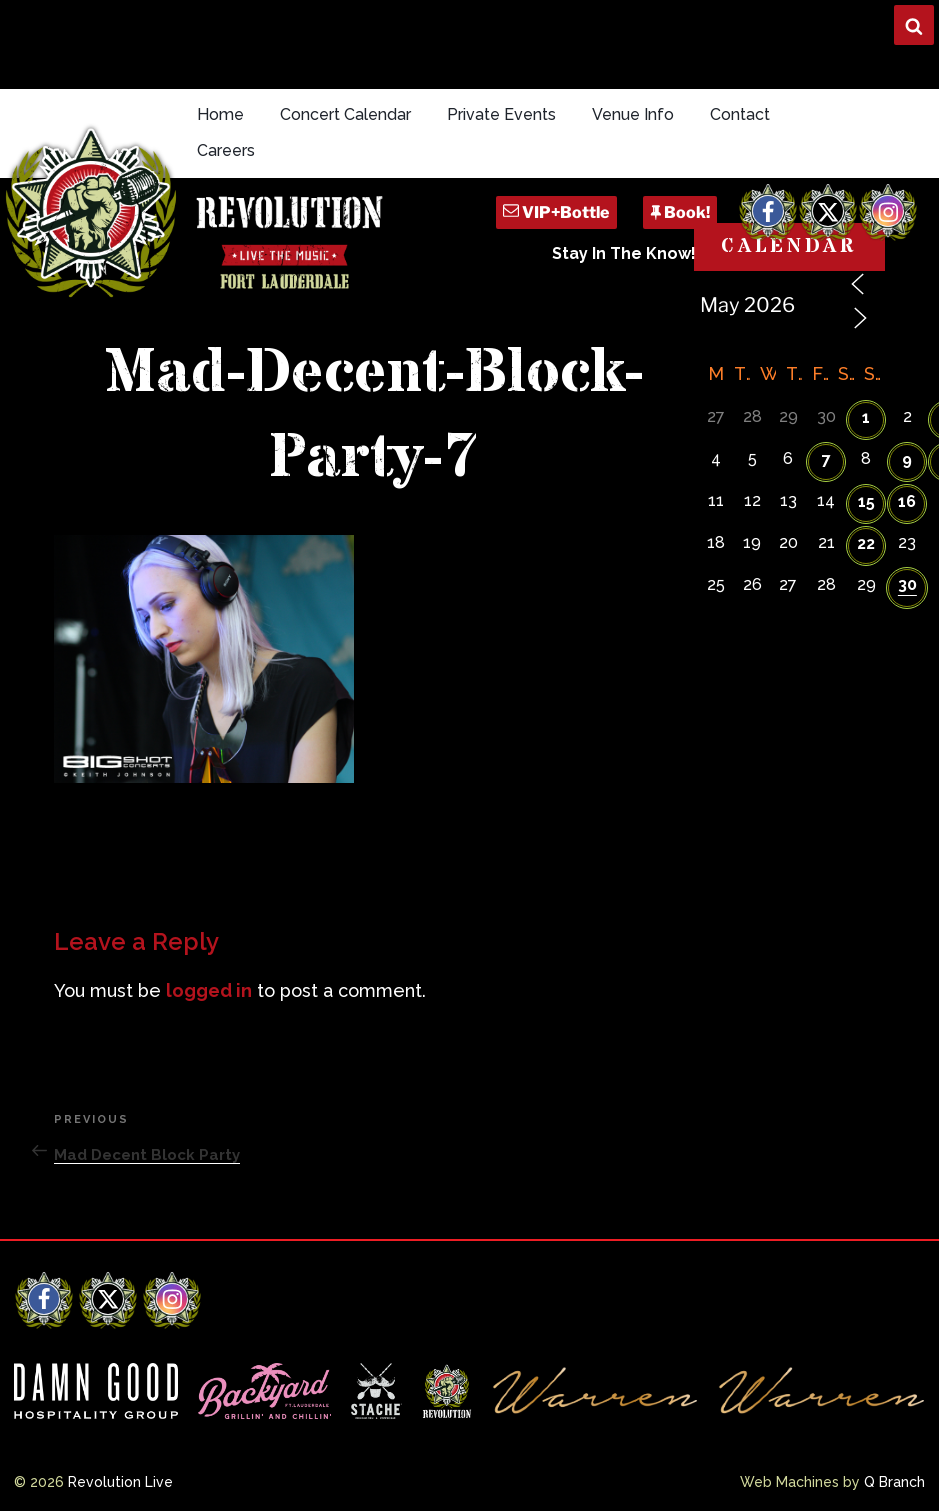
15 (866, 501)
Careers (226, 150)
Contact (740, 114)
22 (866, 543)
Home (220, 114)
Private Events (501, 114)
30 (907, 584)
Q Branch (894, 1482)
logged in (209, 990)
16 (907, 501)
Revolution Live (120, 1482)
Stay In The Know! (624, 253)
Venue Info (633, 114)
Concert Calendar (345, 114)
